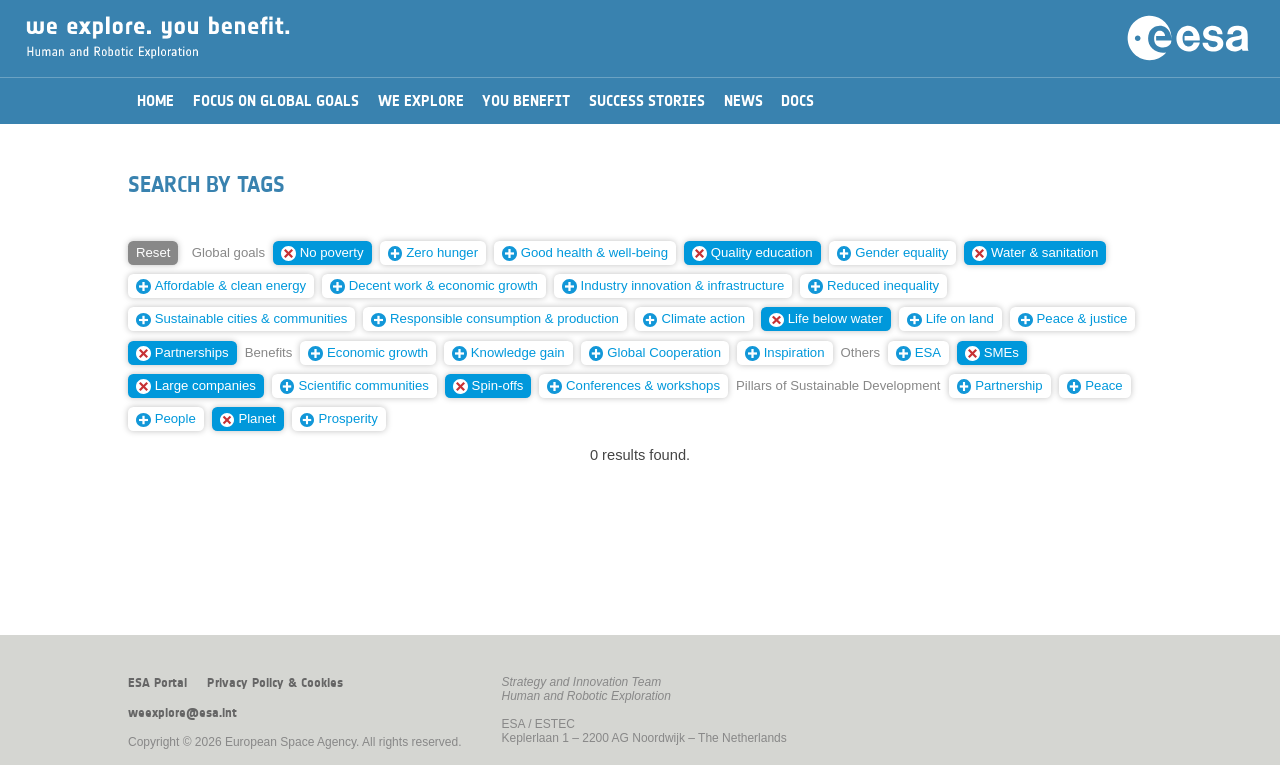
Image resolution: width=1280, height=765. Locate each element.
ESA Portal (157, 683)
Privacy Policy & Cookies (275, 683)
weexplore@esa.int (182, 713)
